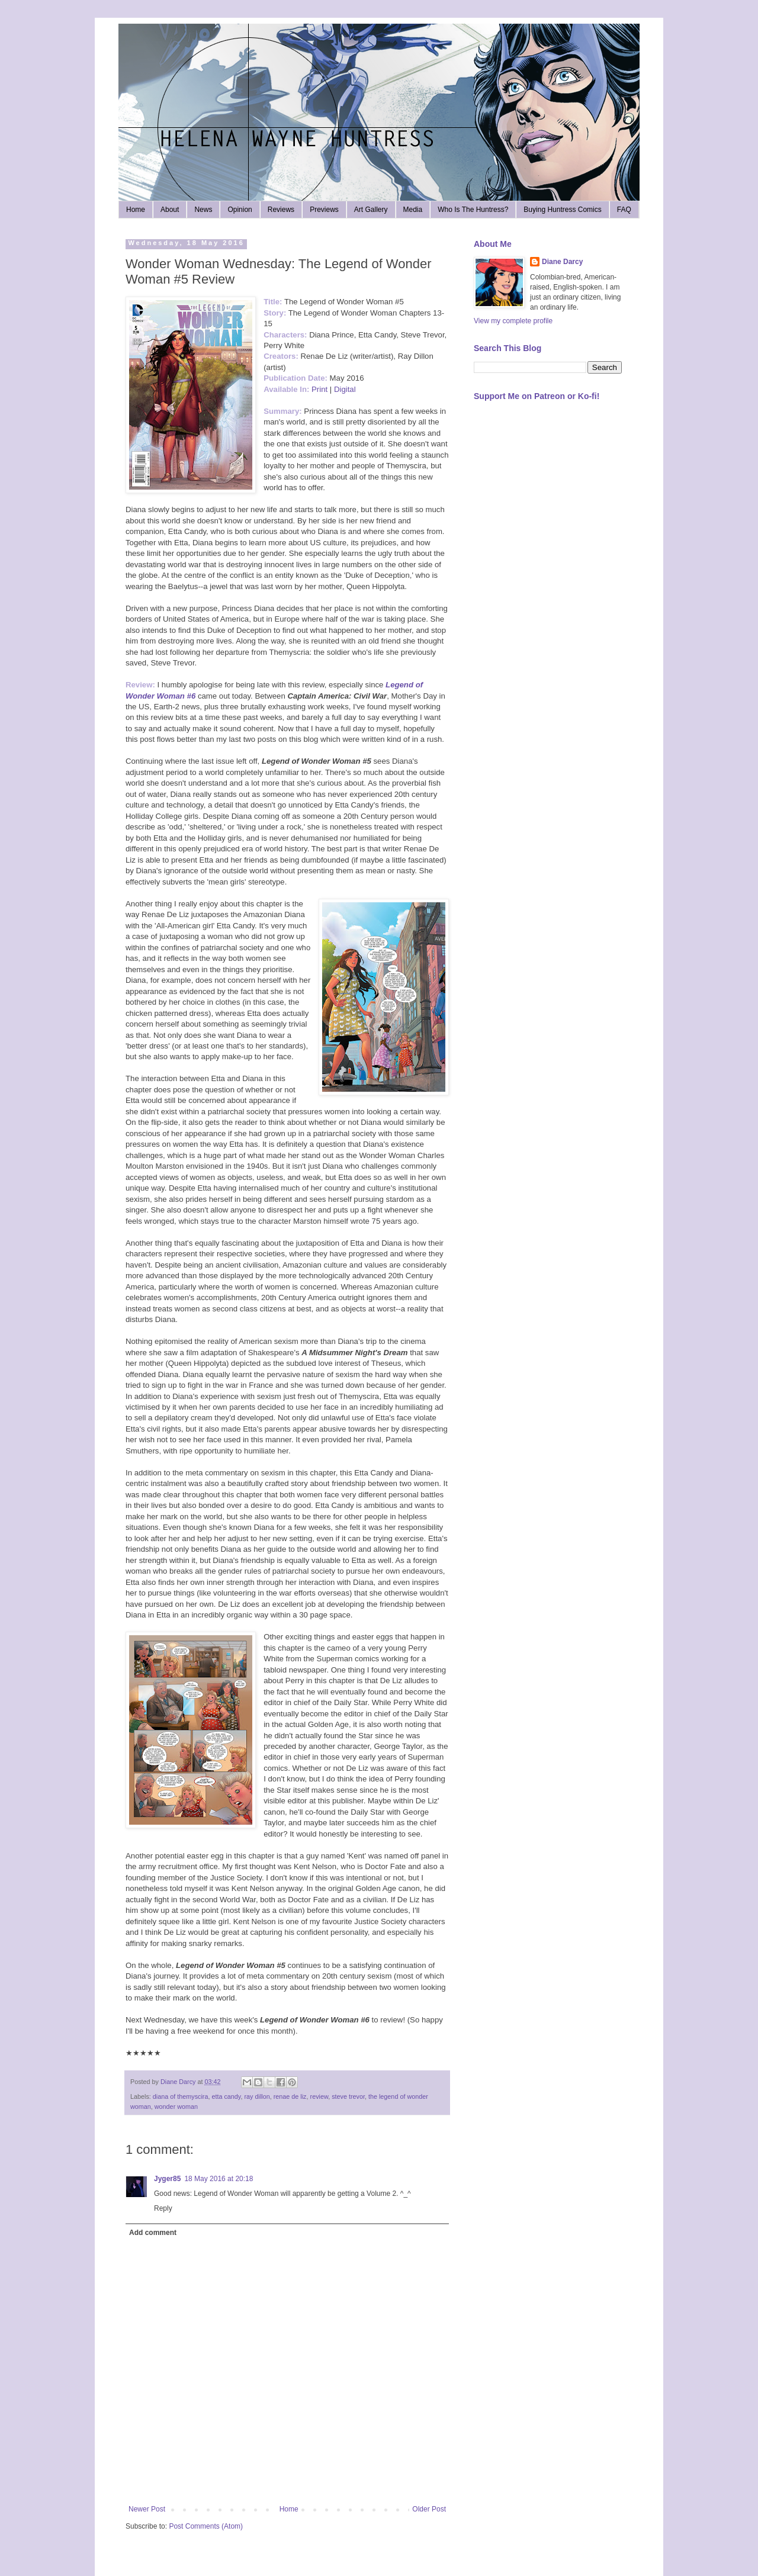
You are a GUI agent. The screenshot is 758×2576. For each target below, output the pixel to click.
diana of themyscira (180, 2096)
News (203, 209)
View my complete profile (513, 321)
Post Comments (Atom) (206, 2526)
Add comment (152, 2232)
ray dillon (256, 2096)
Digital (345, 389)
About (169, 209)
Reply (163, 2208)
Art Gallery (371, 209)
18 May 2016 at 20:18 (218, 2179)
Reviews (281, 209)
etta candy (225, 2096)
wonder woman (176, 2106)
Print (319, 389)
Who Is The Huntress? (473, 209)
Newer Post (147, 2509)
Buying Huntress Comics (562, 209)
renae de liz (290, 2096)
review (319, 2096)
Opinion (239, 209)
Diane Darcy (562, 262)
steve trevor (348, 2096)
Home (135, 209)
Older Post (429, 2509)
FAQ (624, 209)
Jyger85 (167, 2179)
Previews (324, 209)
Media (413, 209)
